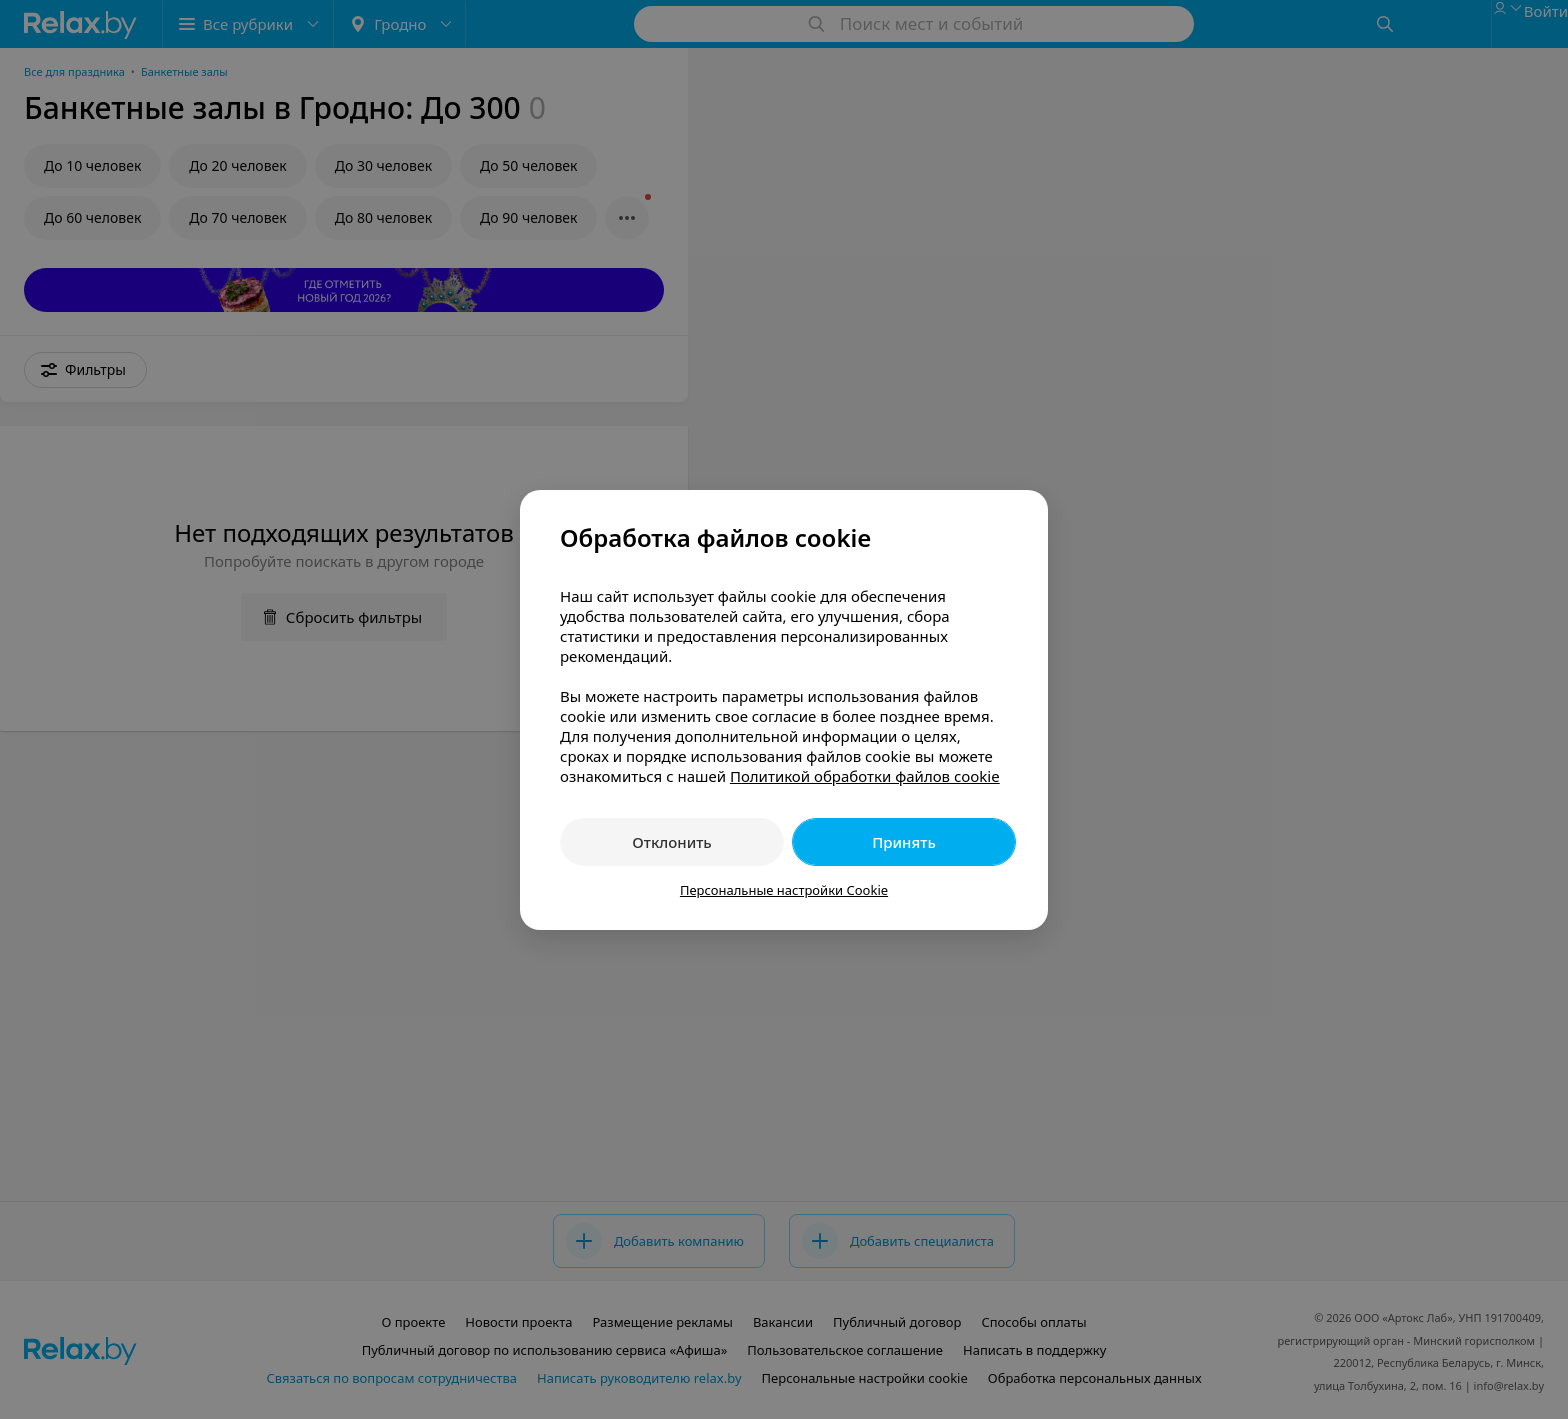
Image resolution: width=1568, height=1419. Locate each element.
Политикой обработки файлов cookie (865, 776)
